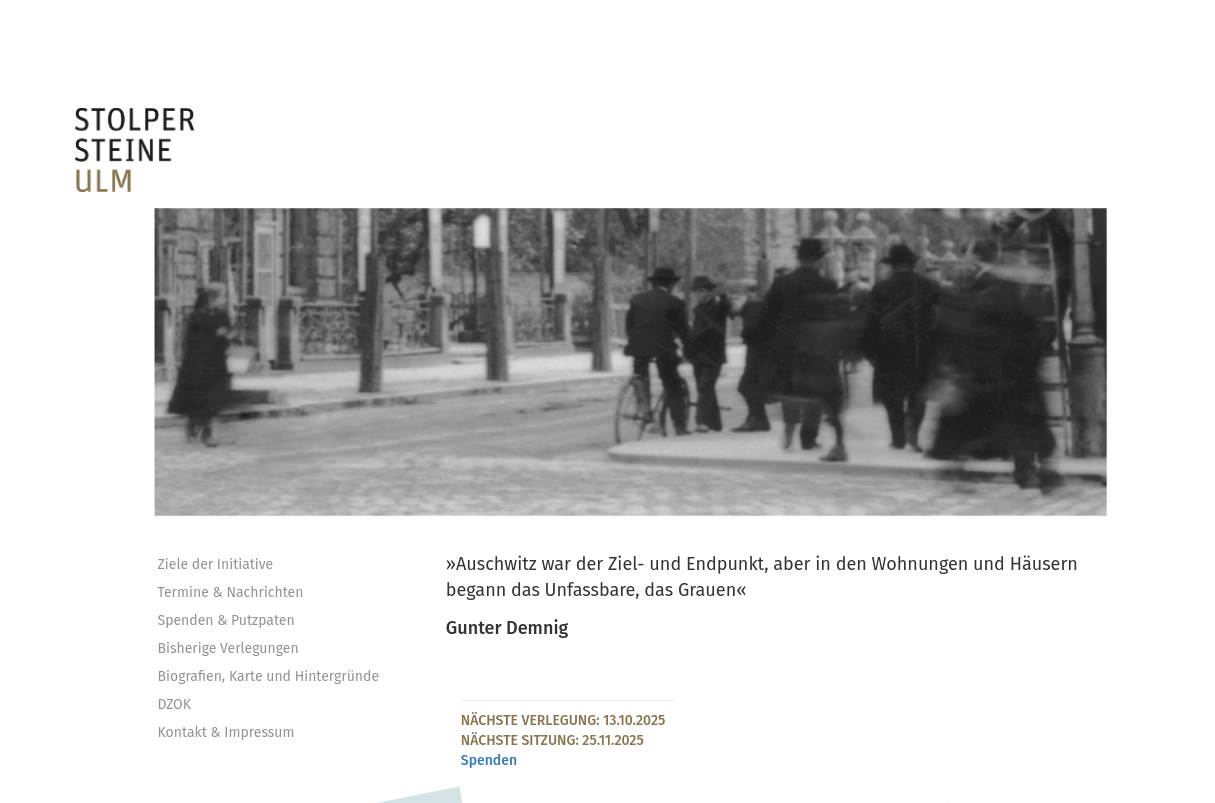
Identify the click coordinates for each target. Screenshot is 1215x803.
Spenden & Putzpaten (226, 620)
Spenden (489, 760)
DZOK (175, 704)
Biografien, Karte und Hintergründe (269, 676)
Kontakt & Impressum (226, 732)
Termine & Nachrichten (231, 592)
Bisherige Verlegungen (228, 648)
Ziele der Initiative (216, 564)
